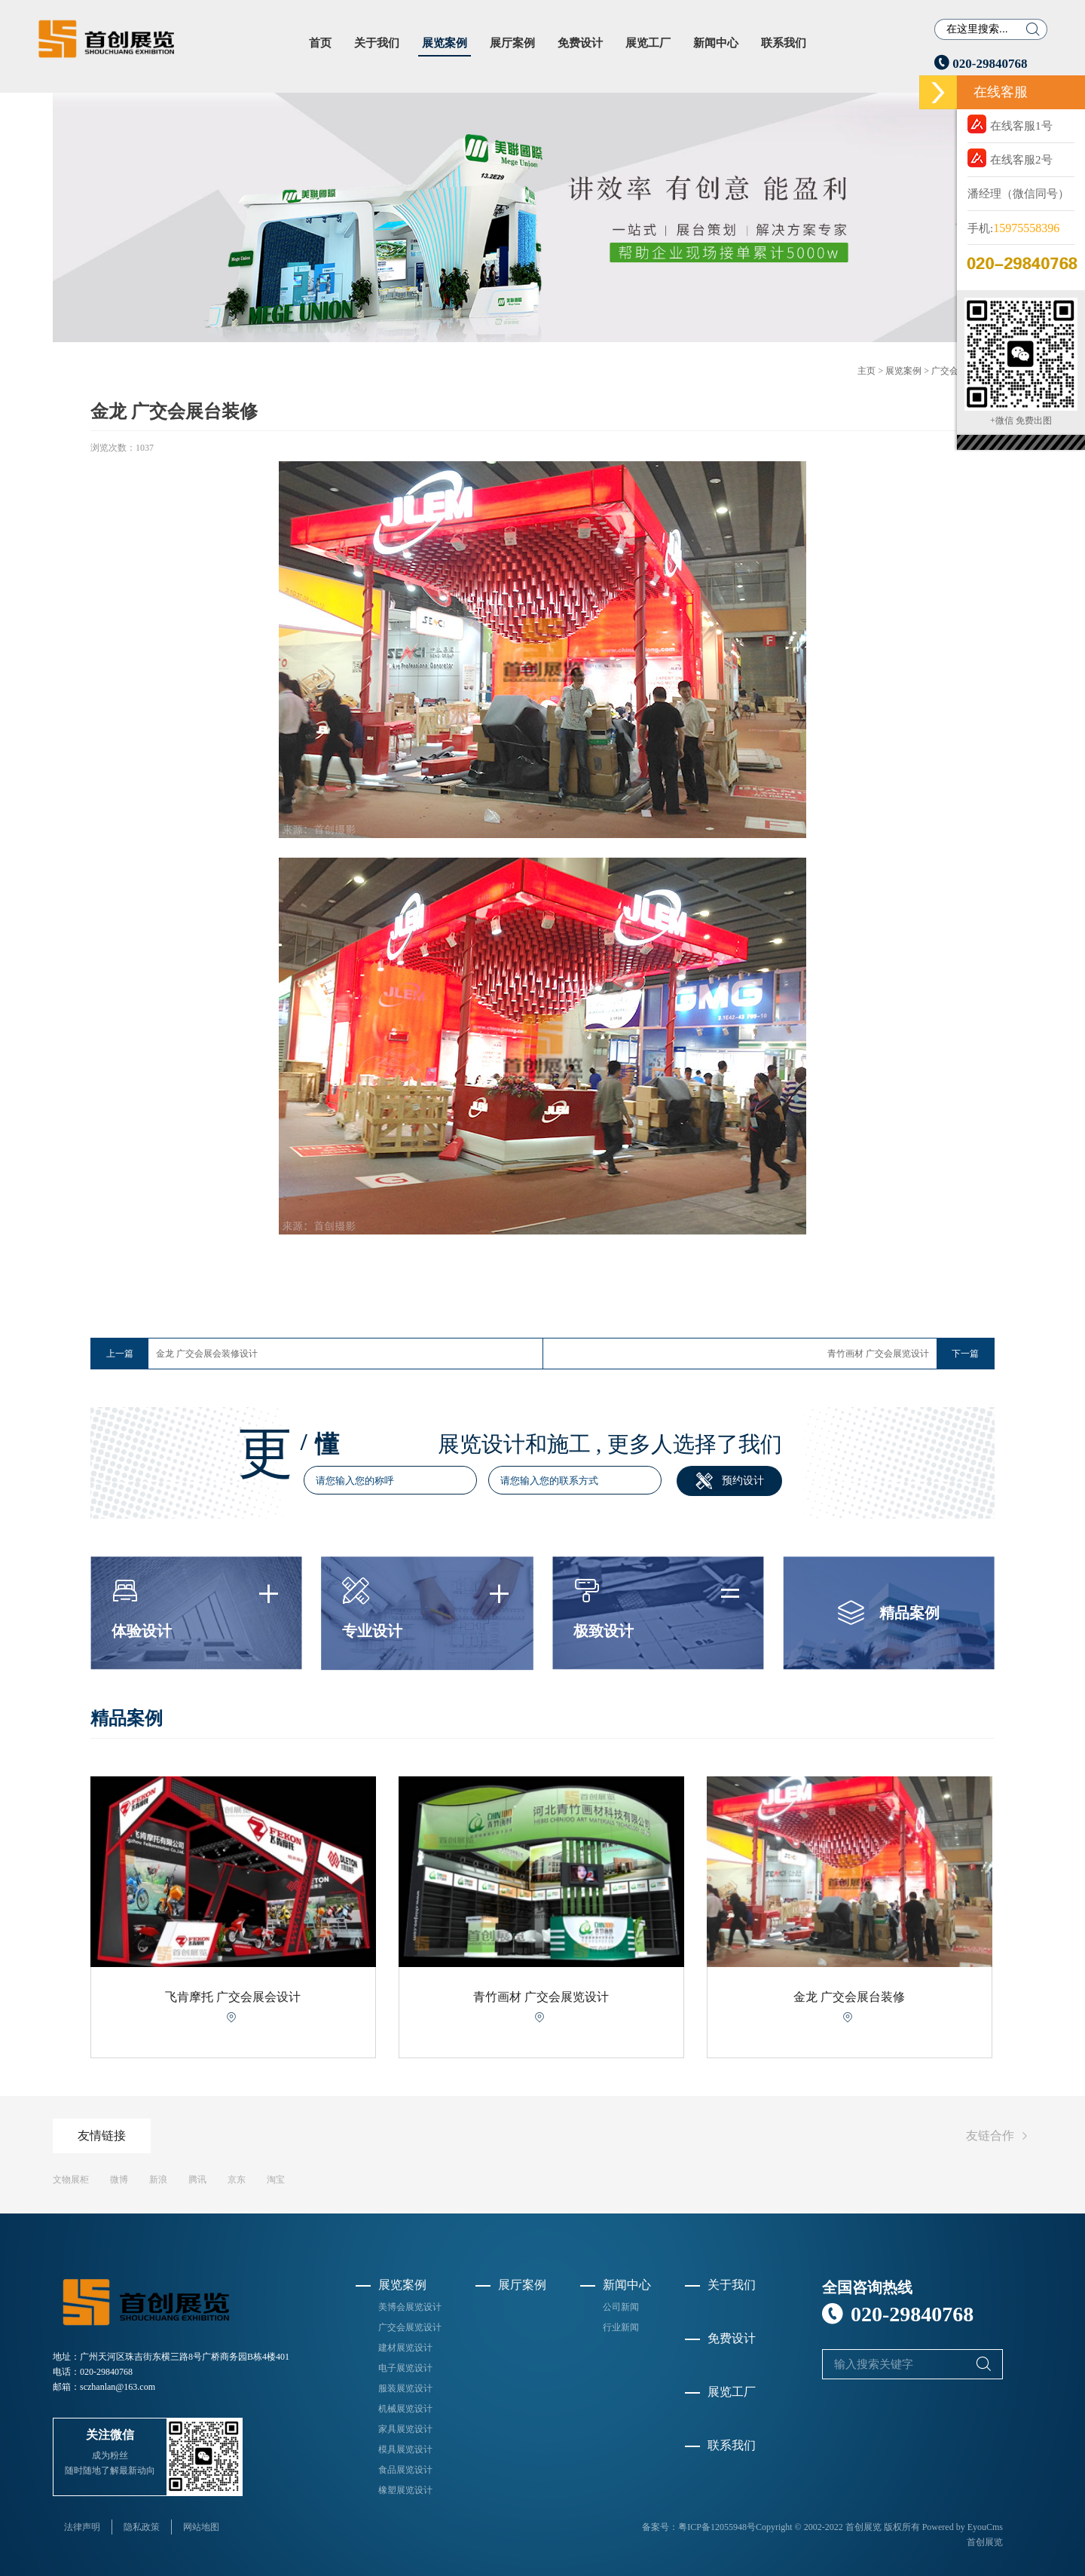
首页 (320, 43)
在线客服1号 (1010, 124)
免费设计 (580, 43)
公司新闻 (621, 2307)
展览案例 (444, 43)
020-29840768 (980, 64)
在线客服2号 (1010, 157)
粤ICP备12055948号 (717, 2527)
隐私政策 (142, 2527)
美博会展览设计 (410, 2307)
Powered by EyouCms (961, 2527)
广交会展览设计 (410, 2327)
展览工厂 (648, 43)
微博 (119, 2179)
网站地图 (201, 2527)
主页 (866, 371)
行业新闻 (621, 2327)
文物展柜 (71, 2179)
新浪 (158, 2179)
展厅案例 (512, 43)
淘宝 (276, 2179)
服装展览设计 (405, 2388)
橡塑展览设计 (405, 2490)
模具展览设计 (405, 2449)
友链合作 (999, 2136)
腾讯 (197, 2179)
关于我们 (376, 43)
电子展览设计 (405, 2368)
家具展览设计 (405, 2429)
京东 (237, 2179)
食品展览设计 (405, 2469)
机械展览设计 (405, 2408)
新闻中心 (715, 43)
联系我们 (783, 43)
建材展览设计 (405, 2347)
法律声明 (82, 2527)
